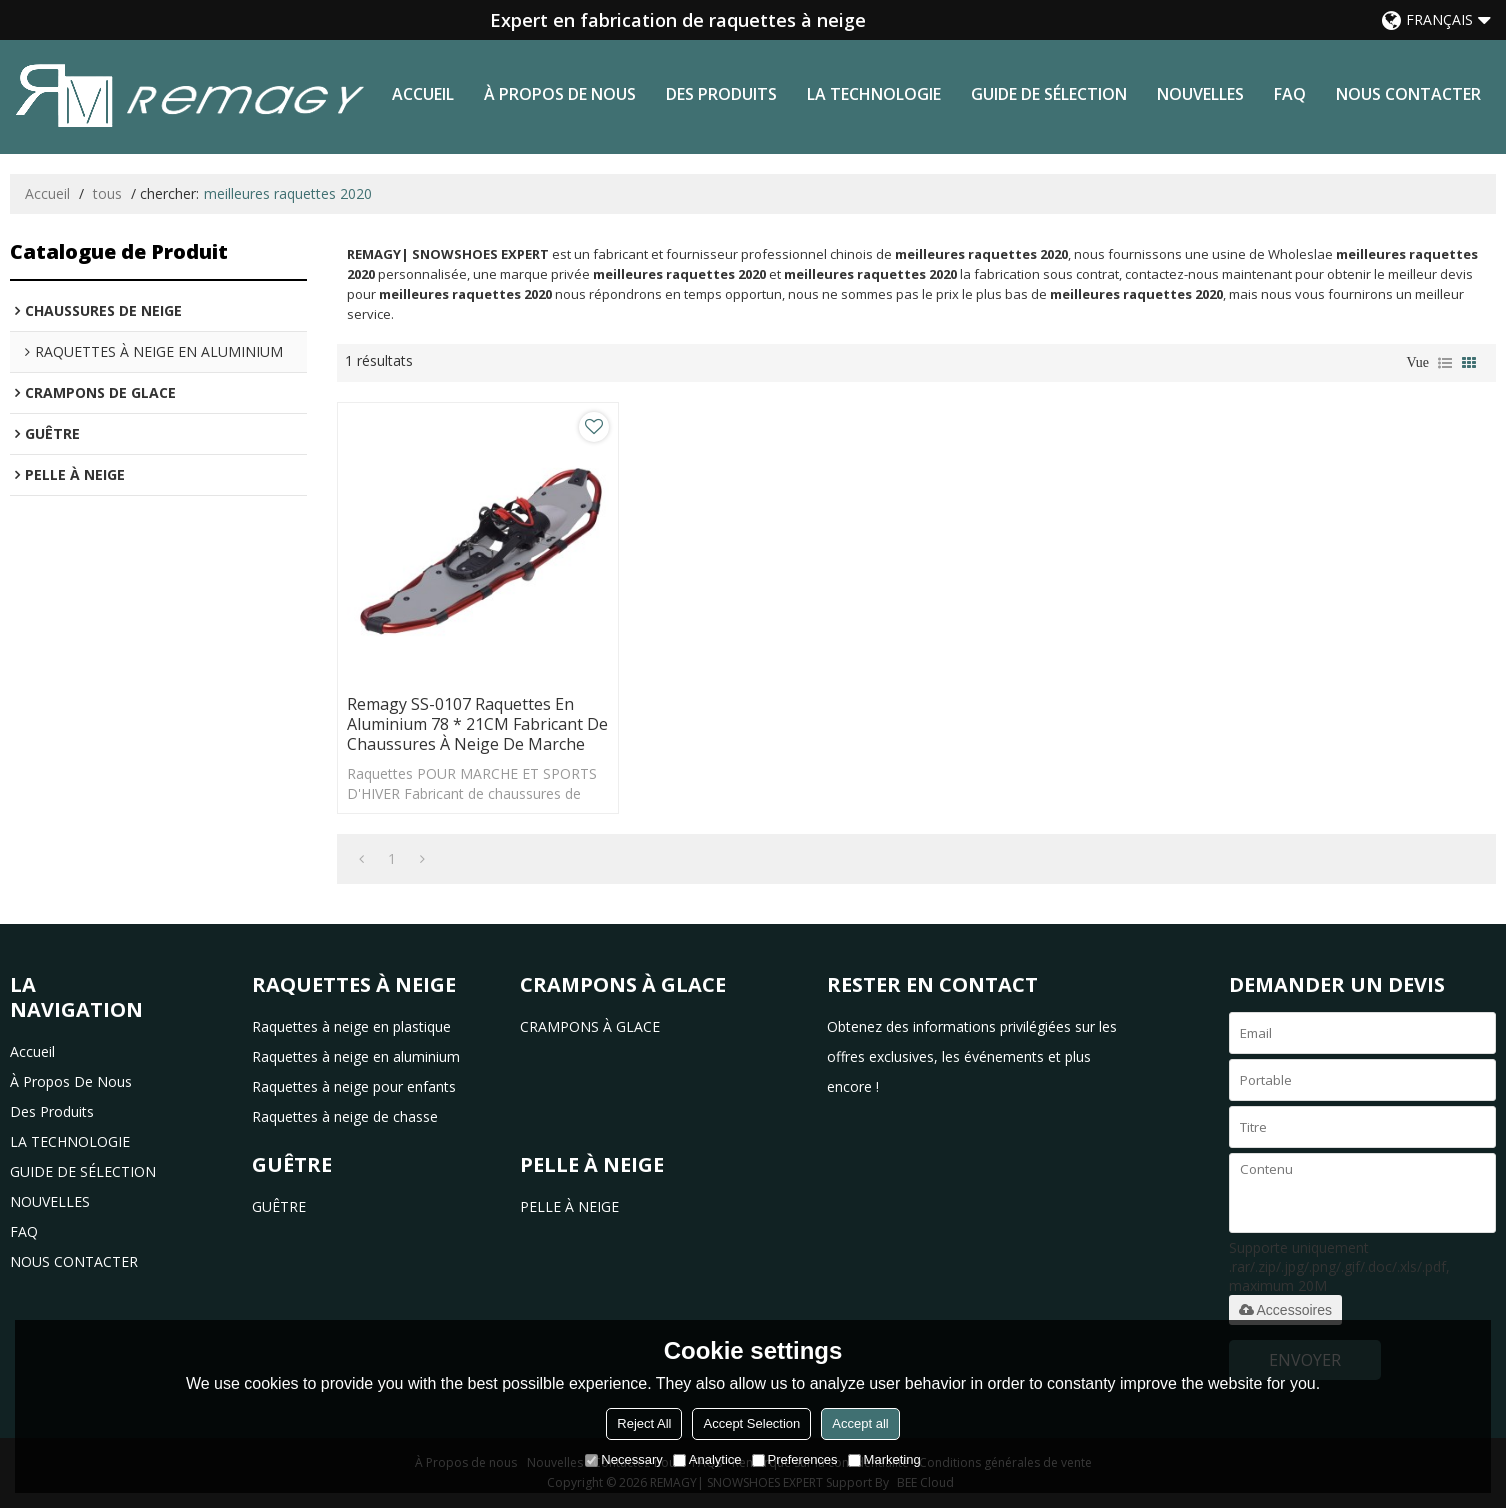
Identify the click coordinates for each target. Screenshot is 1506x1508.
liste (1445, 363)
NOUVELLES (1200, 94)
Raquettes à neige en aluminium (356, 1056)
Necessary (623, 1459)
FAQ (1290, 94)
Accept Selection (751, 1423)
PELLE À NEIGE (569, 1206)
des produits (721, 94)
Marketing (884, 1459)
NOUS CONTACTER (1408, 94)
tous (107, 193)
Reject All (644, 1423)
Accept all (860, 1423)
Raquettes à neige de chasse (345, 1116)
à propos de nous (560, 94)
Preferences (795, 1459)
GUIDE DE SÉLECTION (1049, 94)
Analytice (707, 1459)
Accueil (423, 94)
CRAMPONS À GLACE (590, 1026)
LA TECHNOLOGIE (874, 94)
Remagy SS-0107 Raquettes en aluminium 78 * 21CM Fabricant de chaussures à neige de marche (477, 724)
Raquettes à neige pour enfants (354, 1086)
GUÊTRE (279, 1206)
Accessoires (1285, 1310)
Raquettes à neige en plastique (351, 1026)
